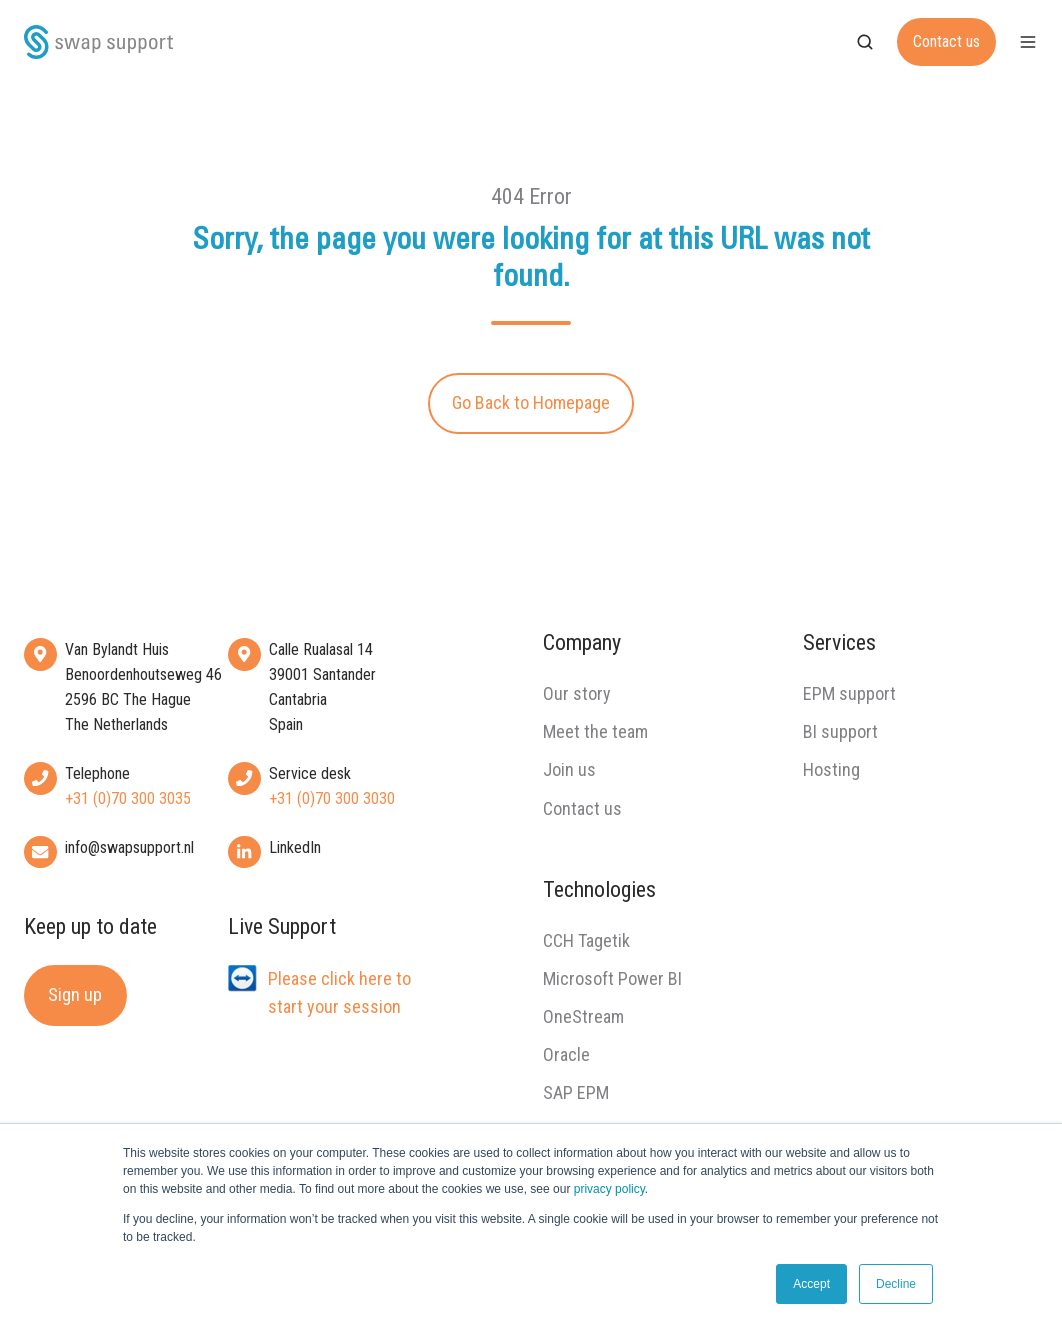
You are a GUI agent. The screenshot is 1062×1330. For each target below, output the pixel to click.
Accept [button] (811, 1284)
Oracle (566, 1054)
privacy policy (609, 1189)
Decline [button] (896, 1284)
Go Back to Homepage (531, 402)
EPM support (849, 693)
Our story (577, 693)
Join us (569, 769)
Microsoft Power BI (612, 978)
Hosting (831, 769)
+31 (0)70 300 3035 (128, 798)
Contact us (946, 41)
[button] (865, 42)
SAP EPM (576, 1092)
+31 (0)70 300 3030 (332, 798)
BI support (840, 731)
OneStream (583, 1016)
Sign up (75, 994)
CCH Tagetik (586, 940)
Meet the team (595, 731)
